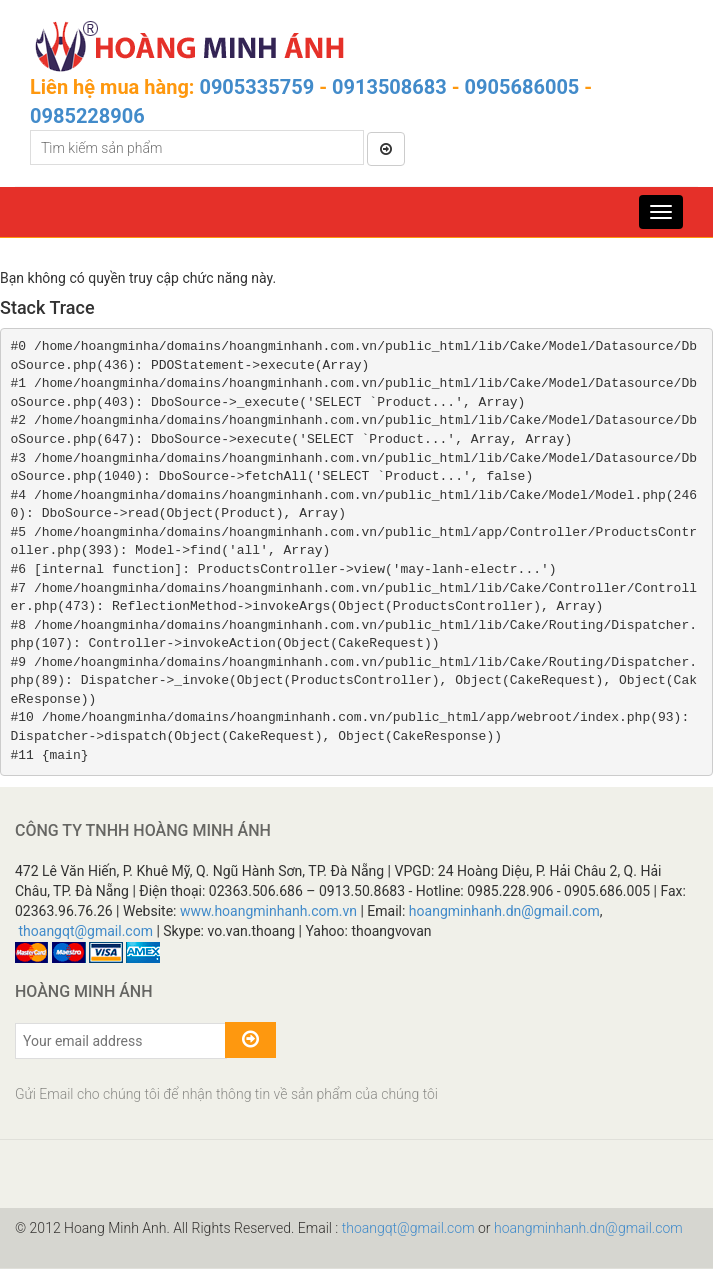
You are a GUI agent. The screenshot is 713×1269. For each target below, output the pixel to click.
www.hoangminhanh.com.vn (268, 911)
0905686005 (522, 87)
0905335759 (256, 87)
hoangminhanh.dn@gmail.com (504, 911)
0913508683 (389, 87)
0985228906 (87, 116)
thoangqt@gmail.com (85, 931)
